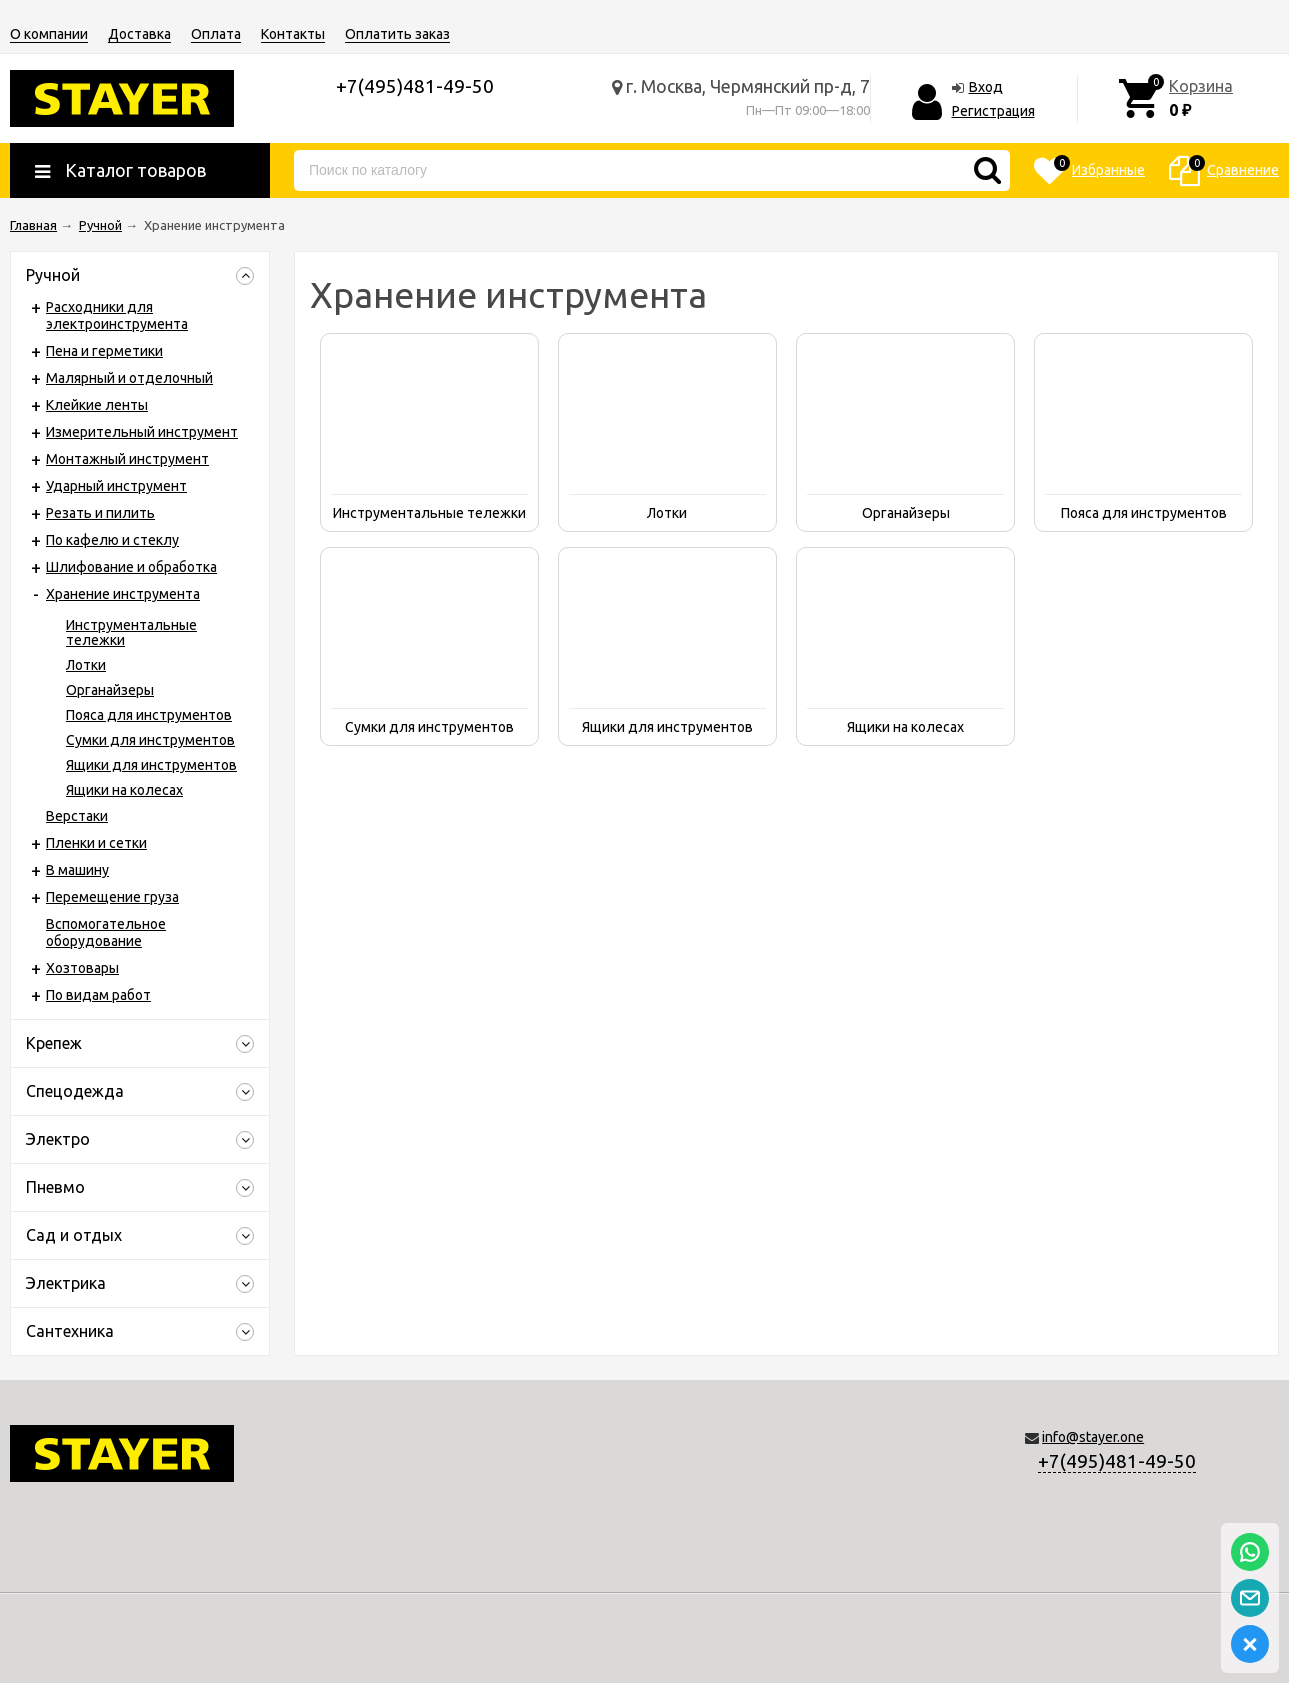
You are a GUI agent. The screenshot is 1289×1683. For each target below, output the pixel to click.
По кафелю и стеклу (112, 540)
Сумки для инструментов (150, 740)
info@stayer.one (1093, 1437)
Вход (986, 87)
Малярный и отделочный (129, 378)
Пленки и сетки (96, 843)
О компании (49, 34)
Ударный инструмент (116, 486)
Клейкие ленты (97, 405)
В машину (77, 870)
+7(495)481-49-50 (1117, 1461)
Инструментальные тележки (131, 632)
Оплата (216, 34)
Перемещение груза (112, 897)
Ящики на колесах (124, 790)
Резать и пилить (100, 513)
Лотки (86, 665)
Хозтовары (82, 968)
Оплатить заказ (397, 34)
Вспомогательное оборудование (106, 932)
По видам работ (98, 995)
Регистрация (993, 111)
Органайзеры (110, 690)
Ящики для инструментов (151, 765)
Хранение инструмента (123, 594)
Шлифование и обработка (131, 567)
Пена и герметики (104, 351)
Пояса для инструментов (149, 715)
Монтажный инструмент (127, 459)
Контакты (293, 34)
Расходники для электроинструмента (117, 315)
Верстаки (77, 816)
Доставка (139, 34)
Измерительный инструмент (142, 432)
